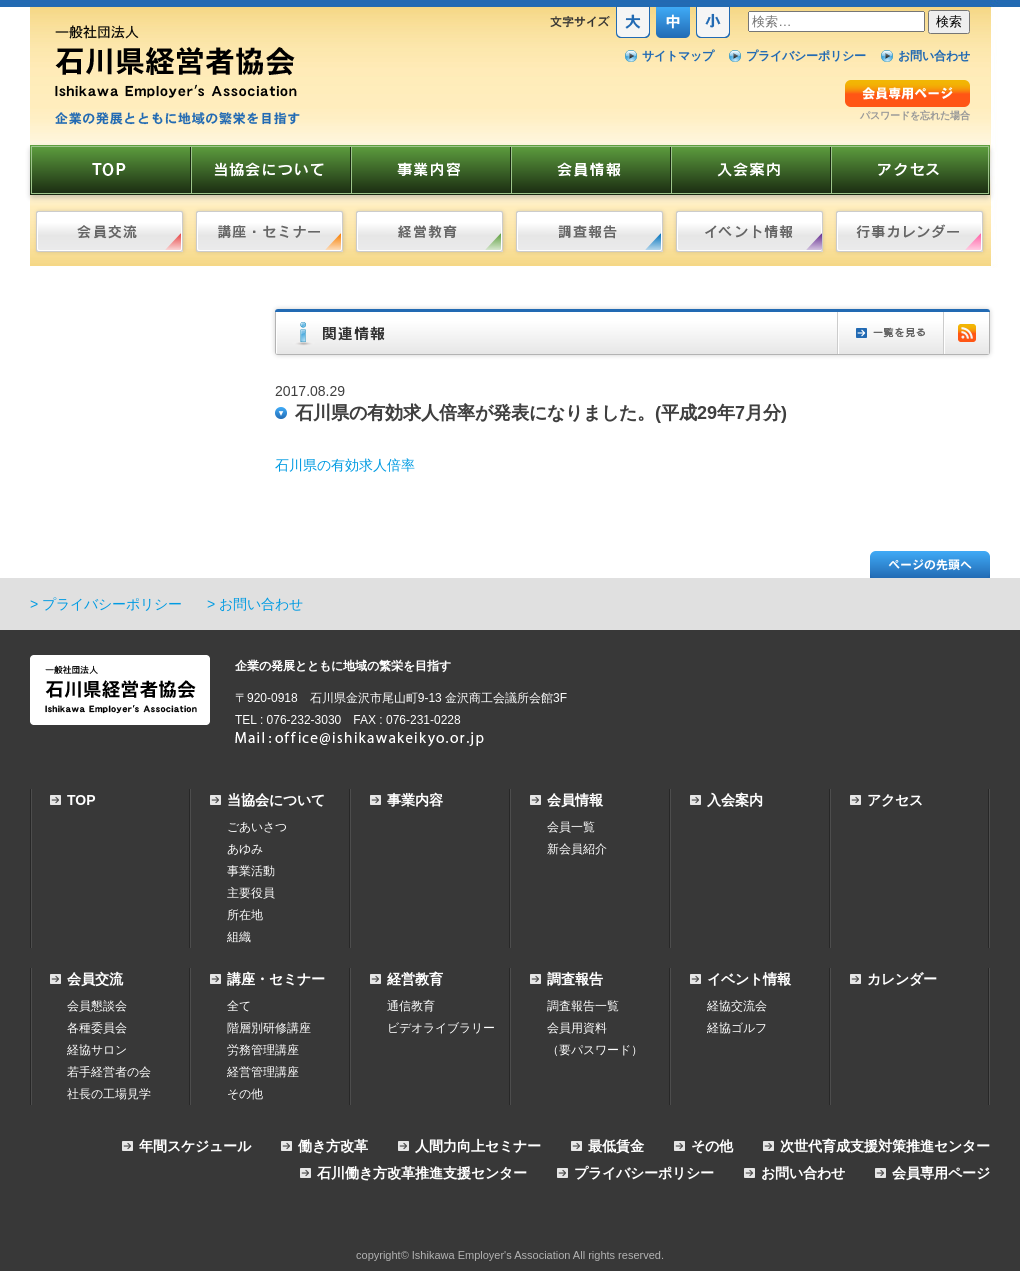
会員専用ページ (941, 1173)
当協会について (276, 800)
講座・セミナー (276, 979)
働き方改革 (333, 1146)
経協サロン (97, 1050)
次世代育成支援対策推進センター (885, 1146)
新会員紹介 (577, 849)
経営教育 (415, 979)
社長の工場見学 (109, 1094)
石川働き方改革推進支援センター (422, 1173)
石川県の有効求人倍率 (345, 465)
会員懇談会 (97, 1006)
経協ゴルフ (737, 1028)
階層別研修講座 (269, 1028)
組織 (239, 937)
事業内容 (415, 800)
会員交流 (95, 979)
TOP (81, 800)
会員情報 (575, 800)
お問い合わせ (934, 56)
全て (239, 1006)
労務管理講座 (263, 1050)
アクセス (895, 800)
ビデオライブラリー (441, 1028)
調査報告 (575, 979)
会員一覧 (571, 827)
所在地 (245, 915)
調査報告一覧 (583, 1006)
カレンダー (902, 979)
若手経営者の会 (109, 1072)
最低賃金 (616, 1146)
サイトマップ (678, 56)
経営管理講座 (263, 1072)
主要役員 (251, 893)
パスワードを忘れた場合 (915, 115)
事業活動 (251, 871)
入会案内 (735, 800)
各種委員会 (97, 1028)
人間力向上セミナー (478, 1146)
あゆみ (245, 849)
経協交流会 (737, 1006)
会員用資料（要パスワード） (595, 1039)
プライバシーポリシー (806, 56)
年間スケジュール (195, 1146)
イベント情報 (749, 979)
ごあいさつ (257, 827)
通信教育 (411, 1006)
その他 (245, 1094)
